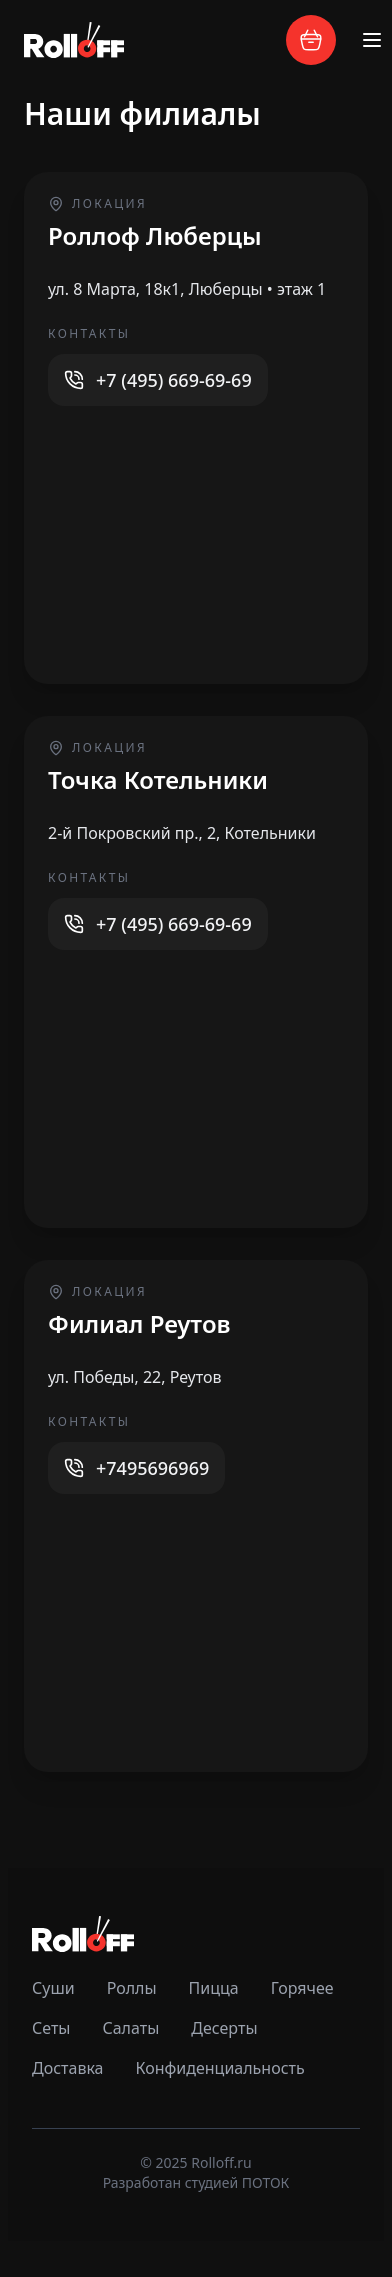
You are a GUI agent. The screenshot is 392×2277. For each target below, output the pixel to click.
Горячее (302, 1988)
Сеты (51, 2028)
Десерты (224, 2028)
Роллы (132, 1988)
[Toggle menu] (372, 40)
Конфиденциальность (220, 2068)
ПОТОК (266, 2182)
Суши (53, 1988)
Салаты (130, 2028)
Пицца (214, 1988)
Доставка (68, 2068)
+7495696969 (152, 1468)
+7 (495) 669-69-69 (174, 380)
